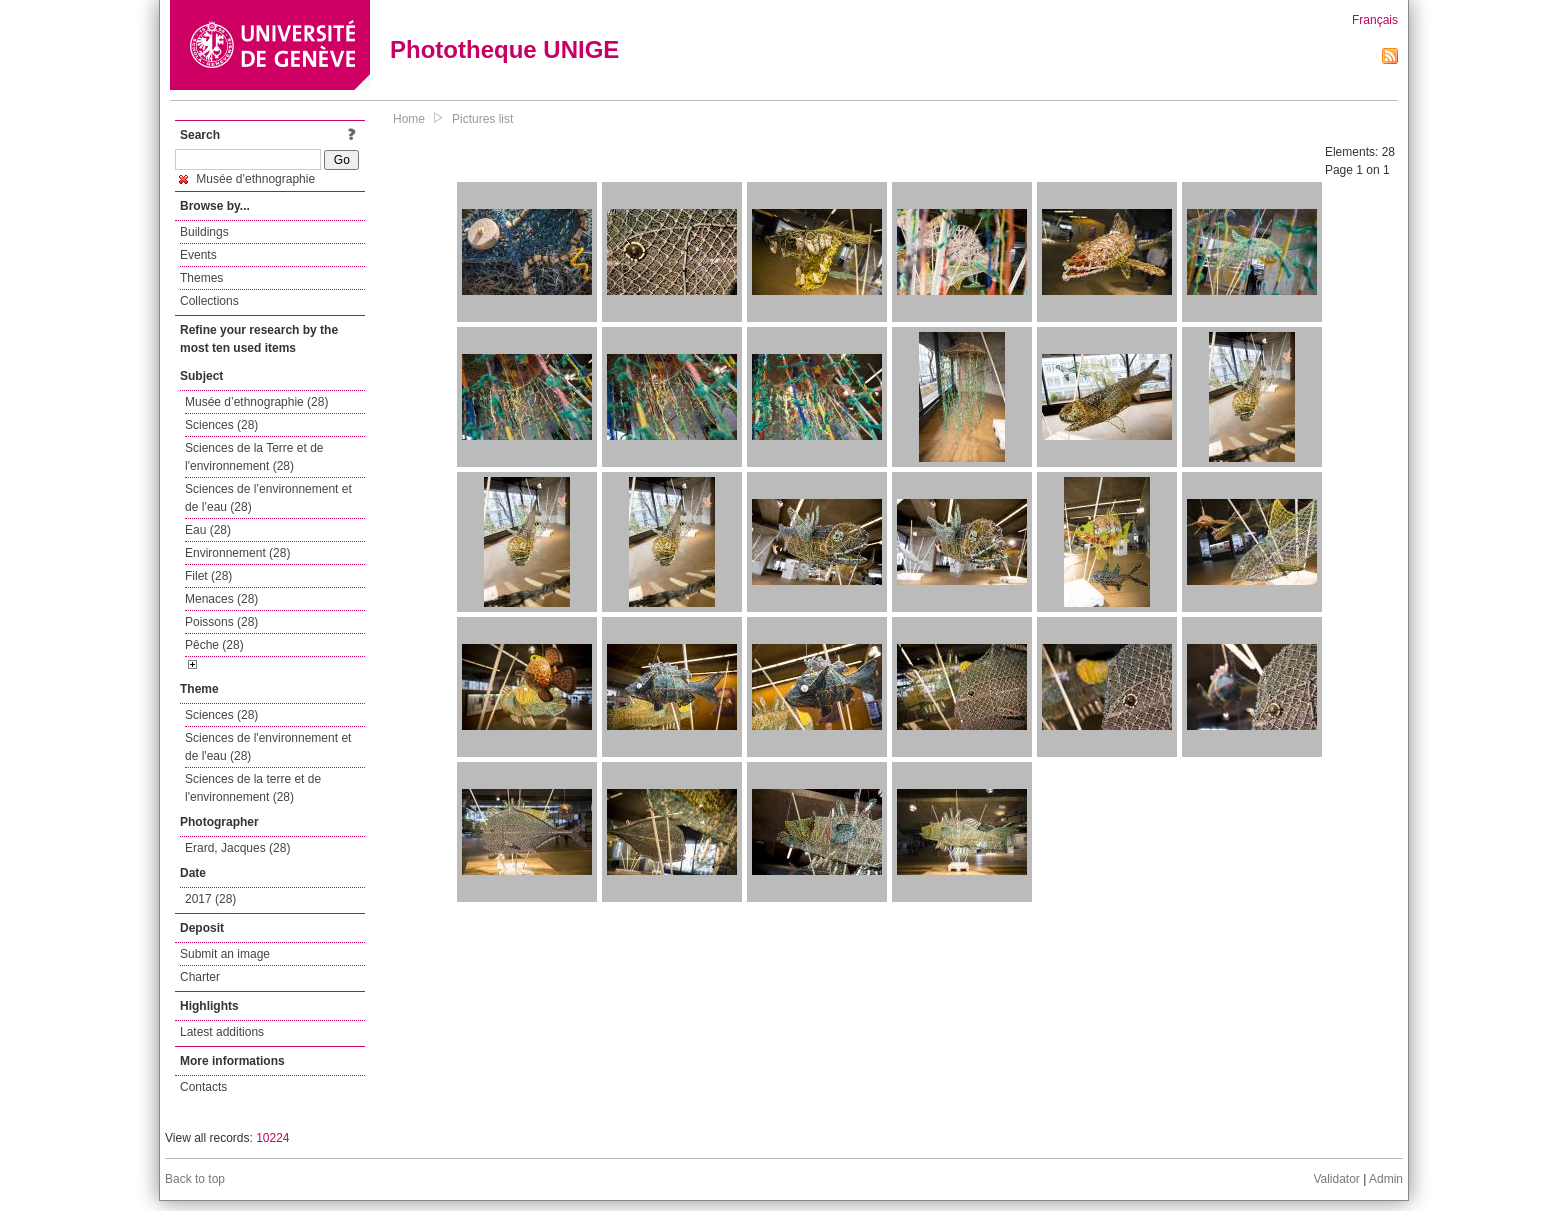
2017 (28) (210, 899)
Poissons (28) (221, 622)
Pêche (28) (214, 645)
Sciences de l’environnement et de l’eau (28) (268, 498)
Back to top (195, 1179)
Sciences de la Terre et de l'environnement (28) (254, 457)
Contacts (203, 1087)
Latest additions (222, 1032)
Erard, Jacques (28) (237, 848)
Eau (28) (208, 530)
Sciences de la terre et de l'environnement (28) (253, 788)
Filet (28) (208, 576)
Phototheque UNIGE (504, 49)
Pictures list (482, 119)
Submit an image (225, 954)
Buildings (204, 232)
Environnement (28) (237, 553)
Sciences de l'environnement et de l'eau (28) (268, 747)
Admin (1386, 1179)
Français (1375, 20)
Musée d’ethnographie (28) (256, 402)
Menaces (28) (221, 599)
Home (409, 119)
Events (198, 255)
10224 (272, 1138)
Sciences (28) (221, 425)
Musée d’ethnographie (247, 179)
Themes (201, 278)
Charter (200, 977)
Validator (1336, 1179)
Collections (209, 301)
